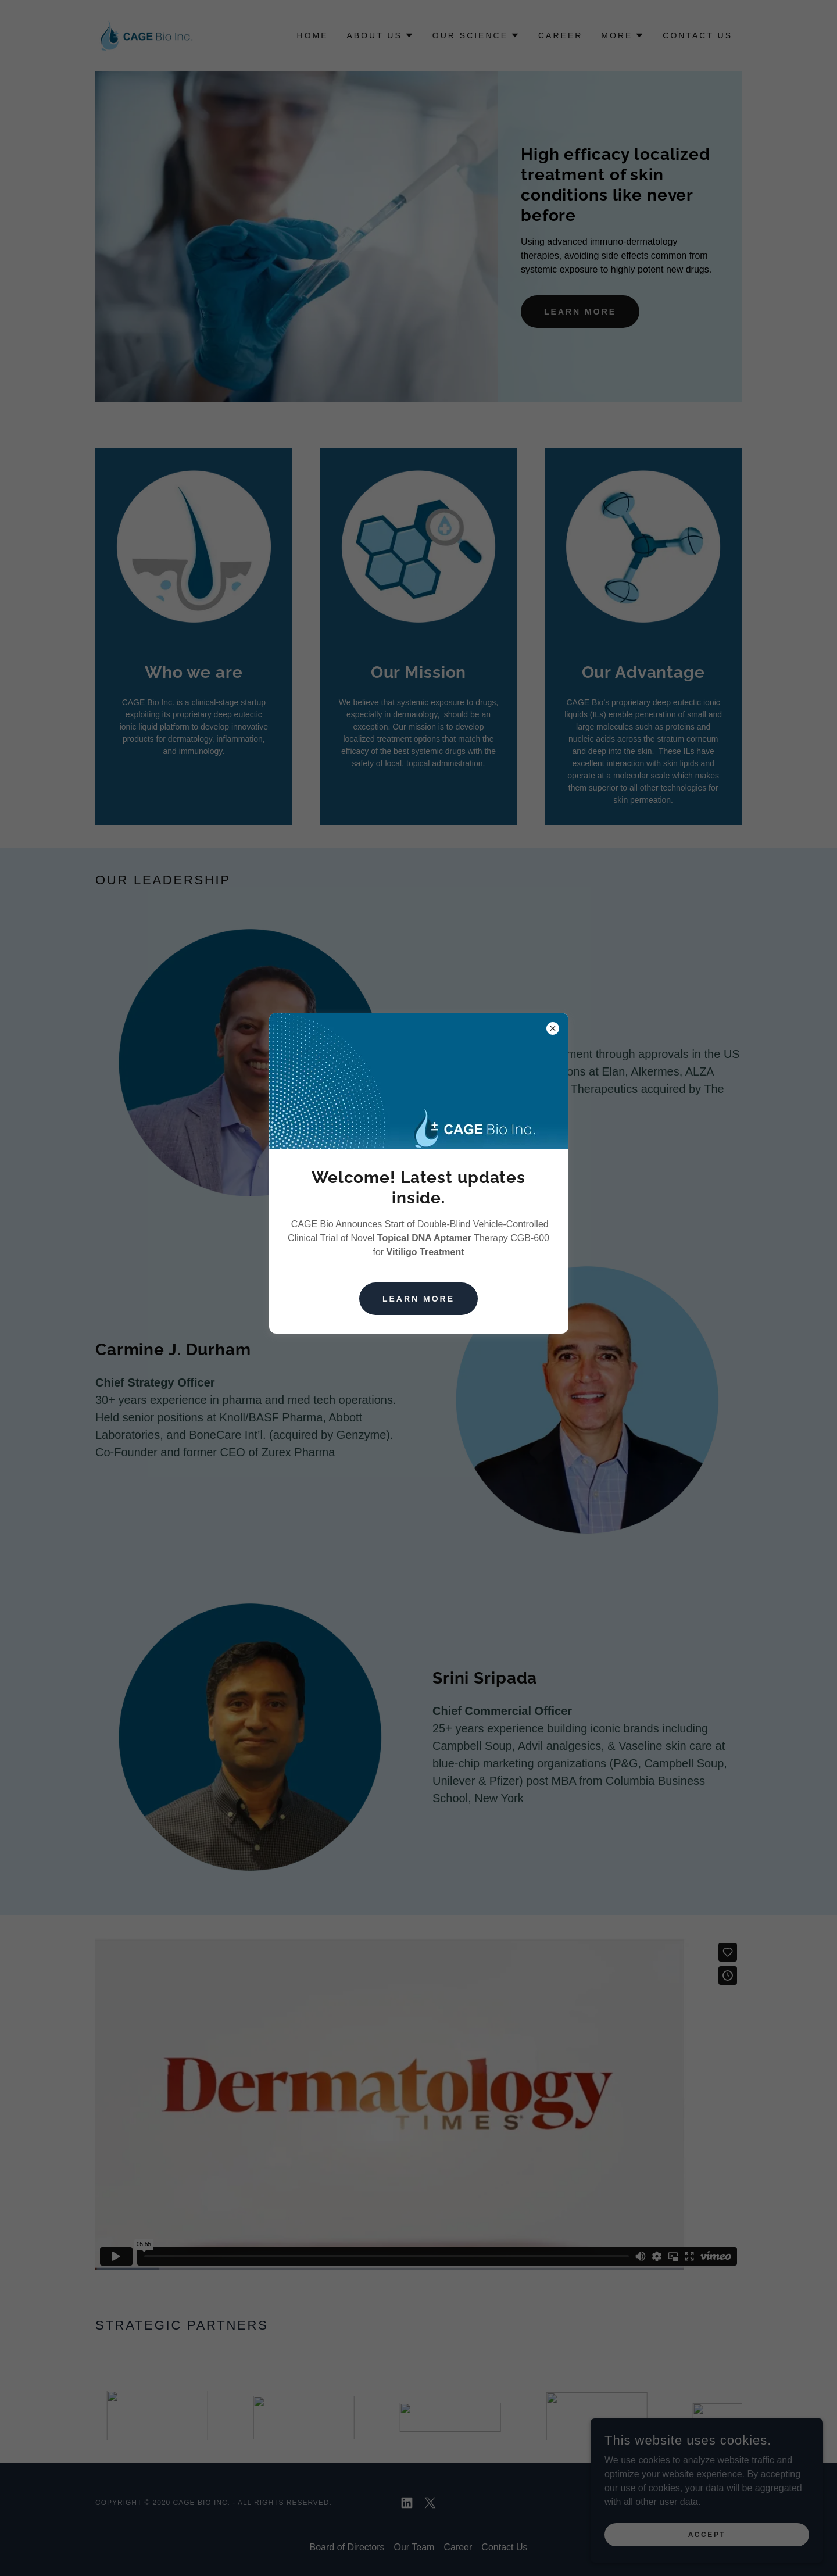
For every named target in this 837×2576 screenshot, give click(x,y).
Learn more (418, 1298)
